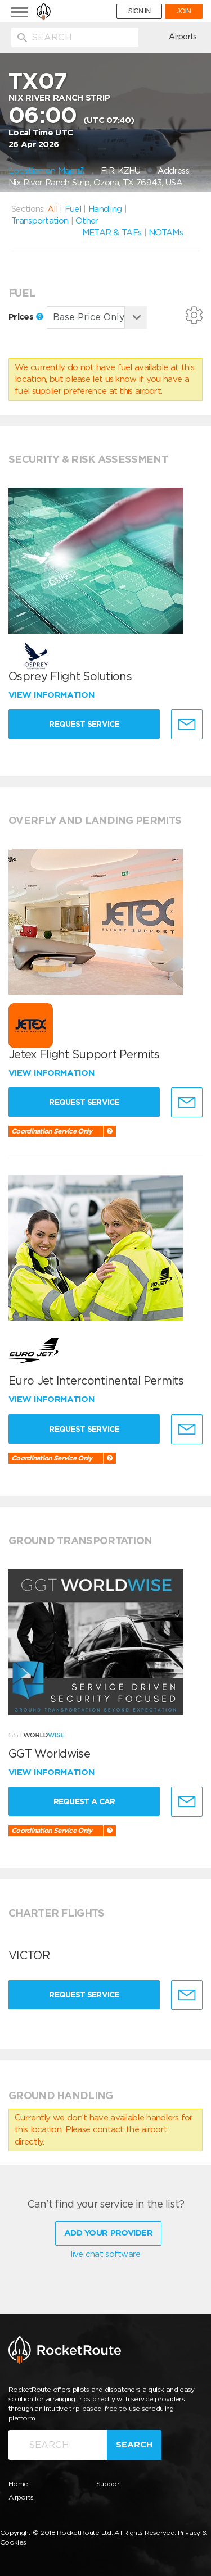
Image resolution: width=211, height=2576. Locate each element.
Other (86, 221)
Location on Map (46, 171)
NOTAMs (166, 232)
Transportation (39, 221)
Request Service (84, 724)
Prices (25, 317)
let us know (114, 379)
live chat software (105, 2254)
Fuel (73, 209)
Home (18, 2483)
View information (52, 695)
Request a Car (84, 1801)
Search (134, 2445)
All (52, 209)
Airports (182, 36)
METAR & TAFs (112, 232)
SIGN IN (139, 11)
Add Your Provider (108, 2233)
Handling (105, 209)
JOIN (184, 11)
